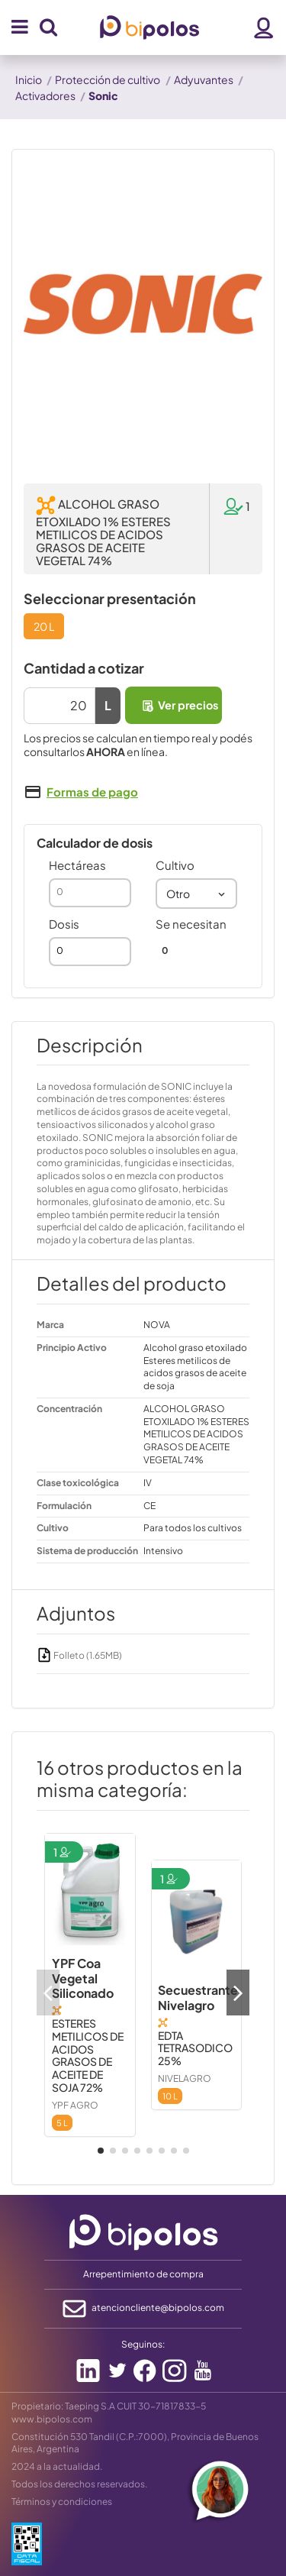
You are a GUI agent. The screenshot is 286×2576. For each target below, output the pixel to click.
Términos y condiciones (61, 2501)
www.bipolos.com (51, 2419)
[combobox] (197, 893)
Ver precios (179, 705)
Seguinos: (143, 2344)
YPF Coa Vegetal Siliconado (83, 1978)
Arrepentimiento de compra (143, 2274)
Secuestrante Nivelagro (198, 1997)
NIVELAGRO (184, 2078)
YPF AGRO (75, 2105)
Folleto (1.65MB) (79, 1655)
